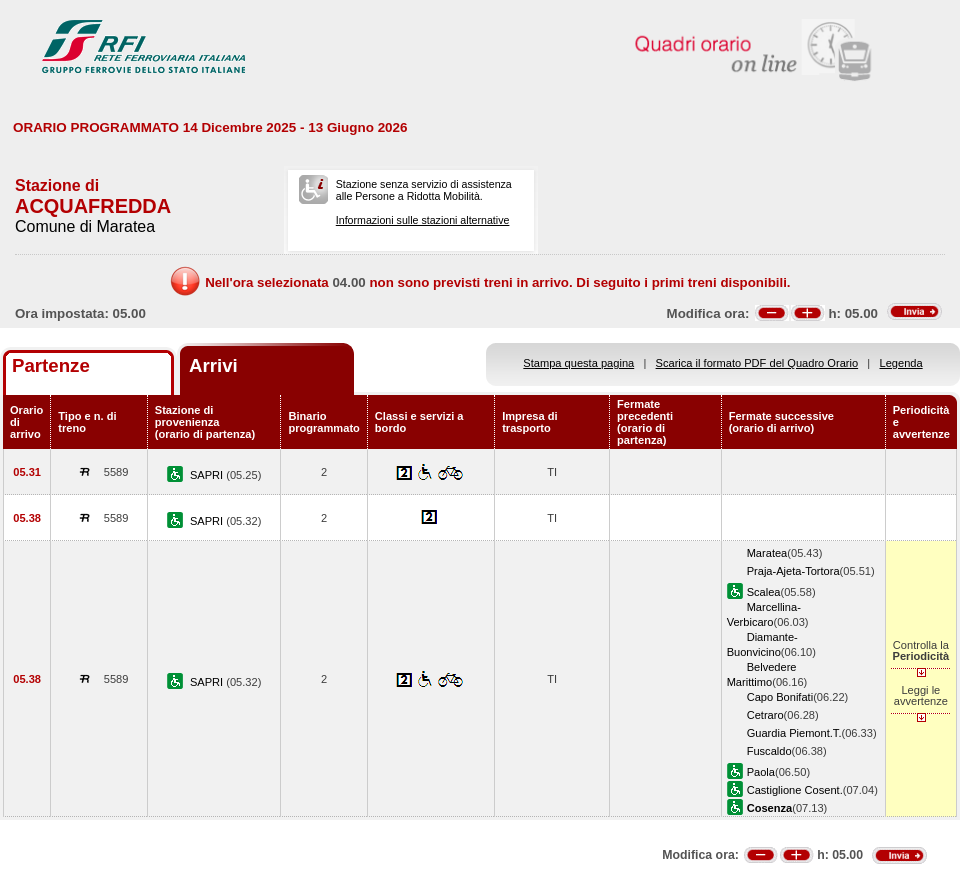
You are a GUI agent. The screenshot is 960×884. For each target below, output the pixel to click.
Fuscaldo (769, 751)
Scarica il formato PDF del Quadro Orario (757, 363)
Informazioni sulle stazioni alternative (423, 220)
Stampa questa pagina (578, 363)
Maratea (767, 553)
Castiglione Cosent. (795, 790)
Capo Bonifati (780, 697)
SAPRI (208, 475)
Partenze (51, 365)
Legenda (901, 363)
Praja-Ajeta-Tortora (793, 571)
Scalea (764, 592)
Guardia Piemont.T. (794, 733)
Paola (761, 772)
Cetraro (765, 715)
